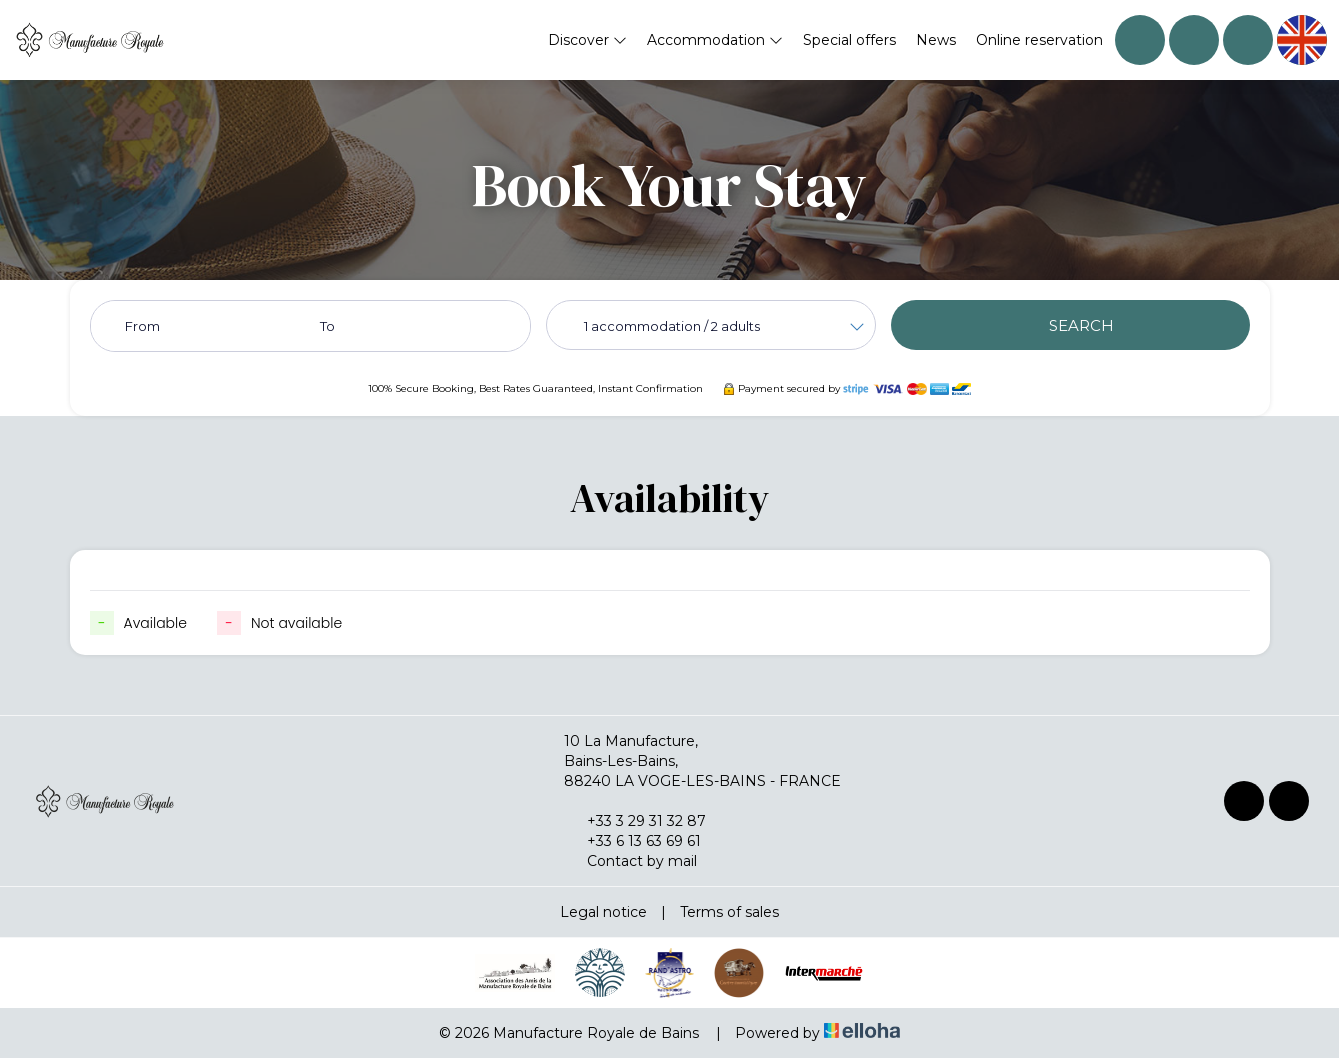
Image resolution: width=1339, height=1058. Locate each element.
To (327, 326)
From (142, 326)
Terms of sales (729, 912)
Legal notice (603, 912)
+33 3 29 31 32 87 (635, 821)
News (936, 40)
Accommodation (715, 40)
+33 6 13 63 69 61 (632, 841)
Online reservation (1039, 40)
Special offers (849, 40)
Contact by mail (630, 861)
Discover (587, 40)
